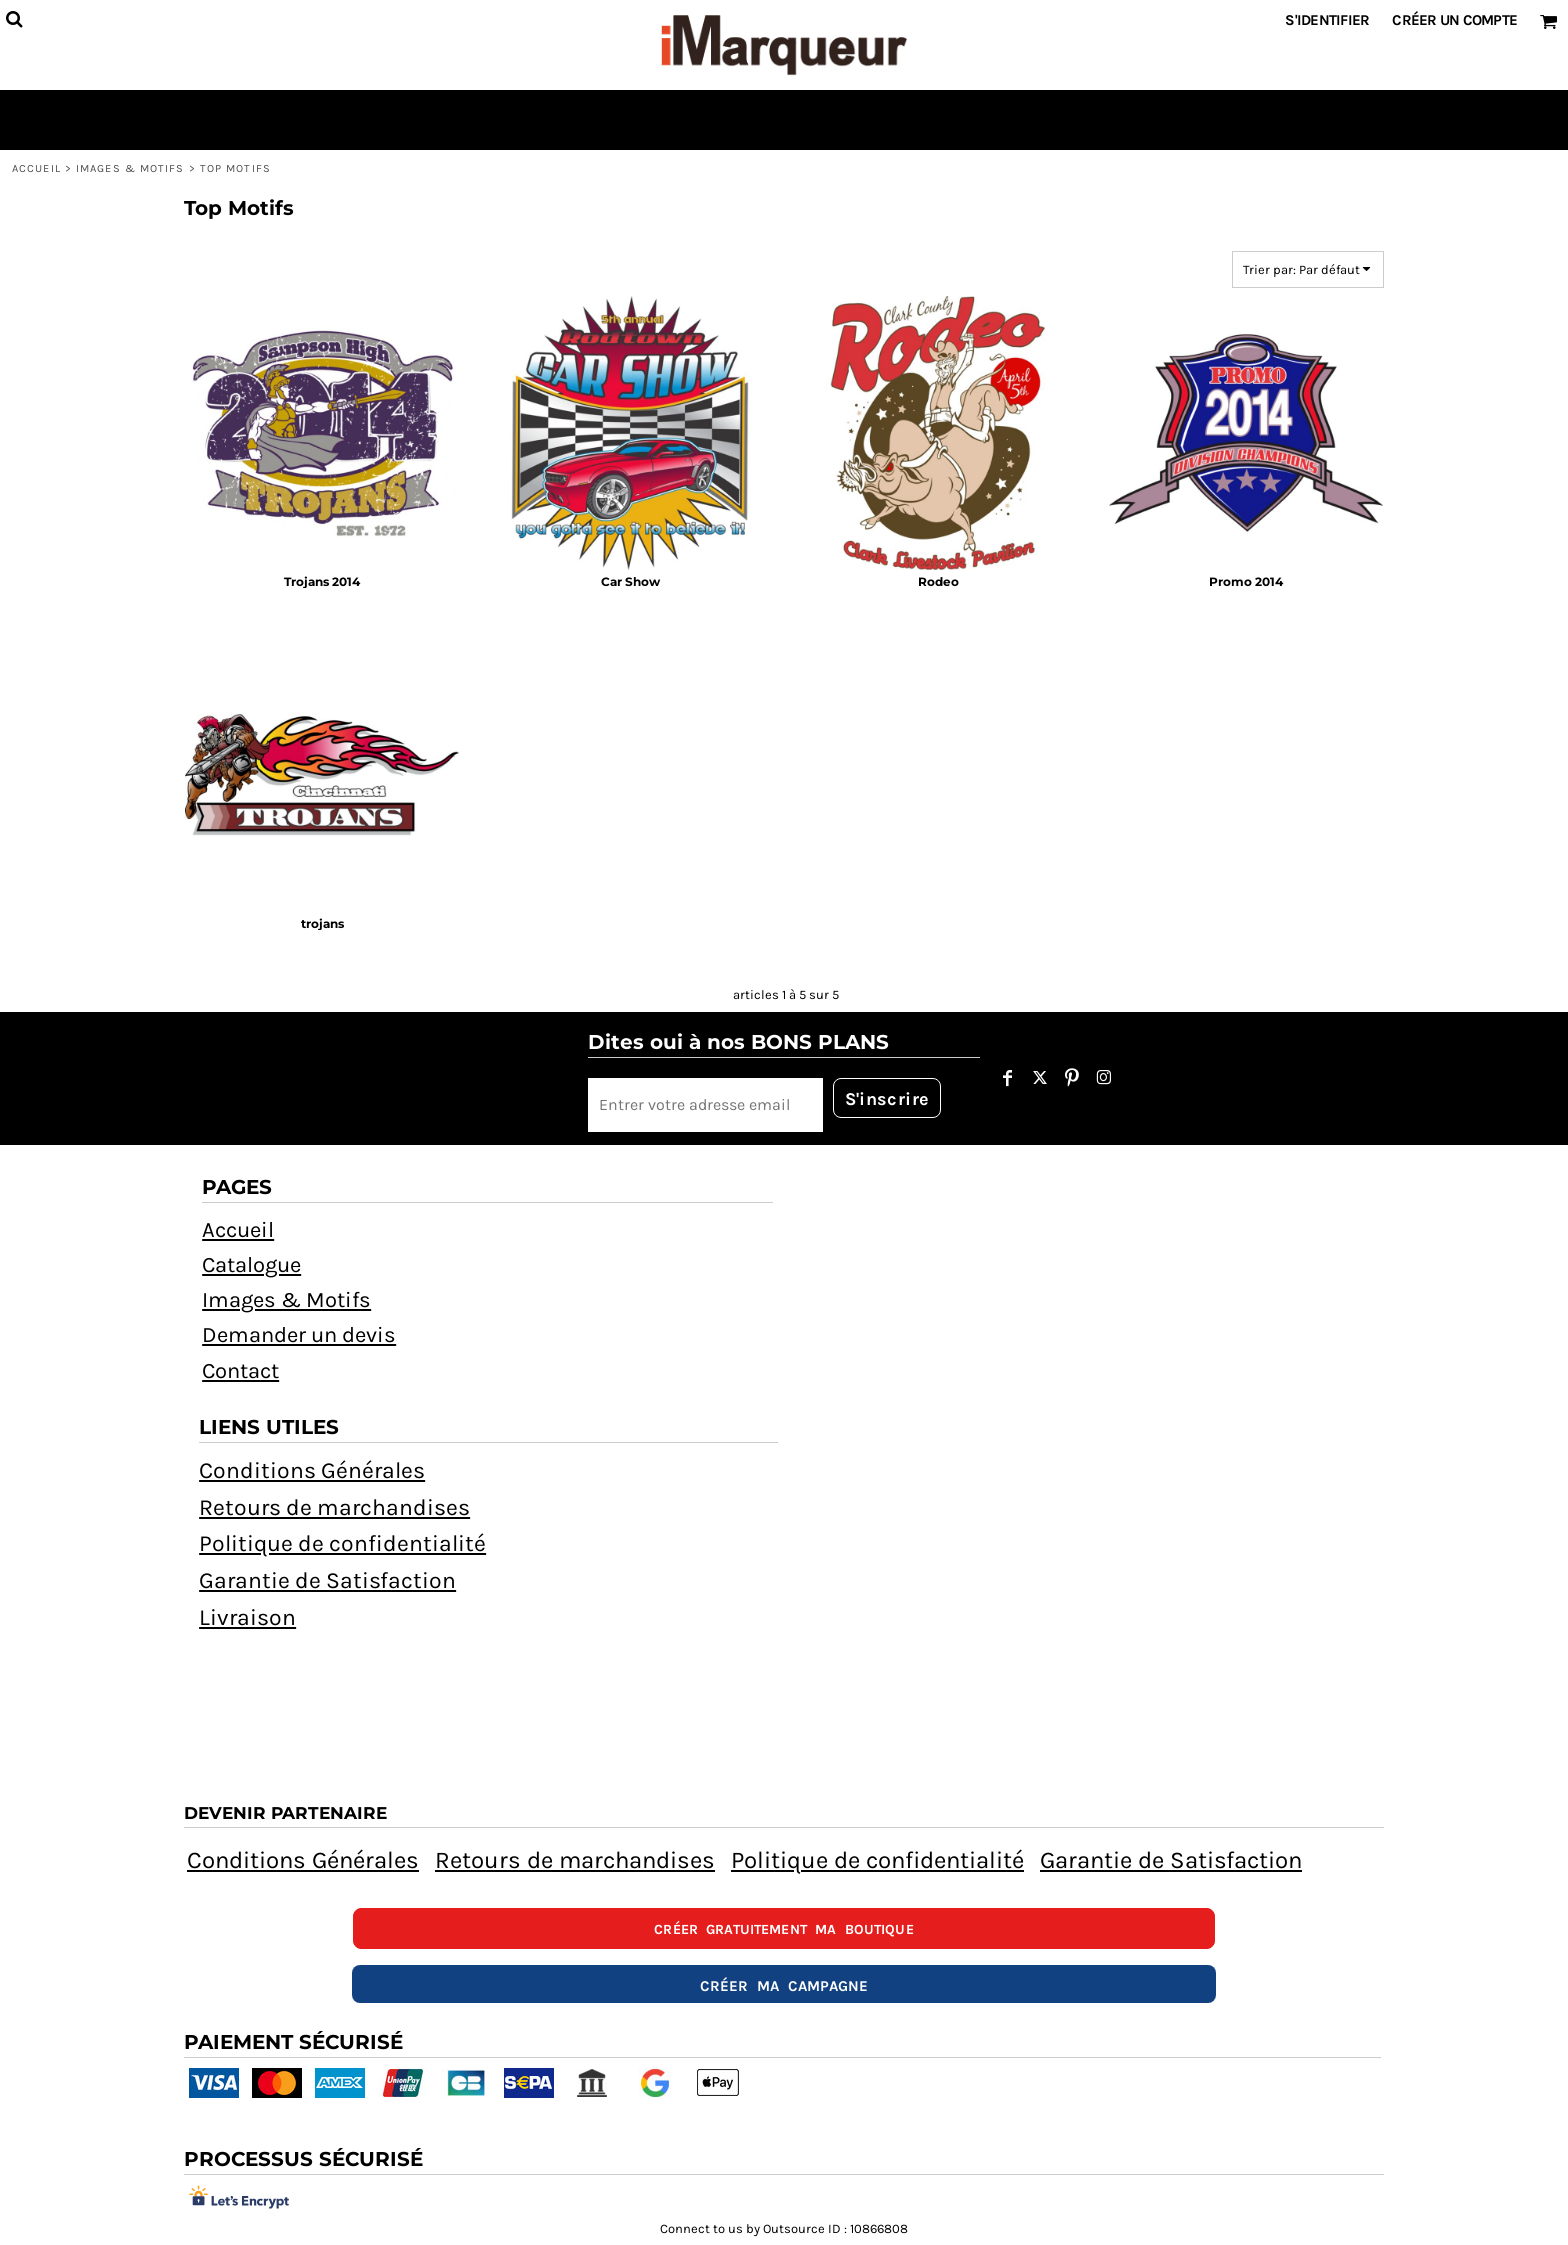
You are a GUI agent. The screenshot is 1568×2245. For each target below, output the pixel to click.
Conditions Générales (312, 1470)
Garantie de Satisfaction (327, 1580)
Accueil (36, 168)
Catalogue (251, 1265)
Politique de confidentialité (342, 1543)
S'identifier (1327, 20)
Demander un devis (299, 1335)
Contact (240, 1371)
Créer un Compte (1454, 20)
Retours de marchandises (334, 1507)
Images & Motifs (130, 168)
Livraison (247, 1617)
